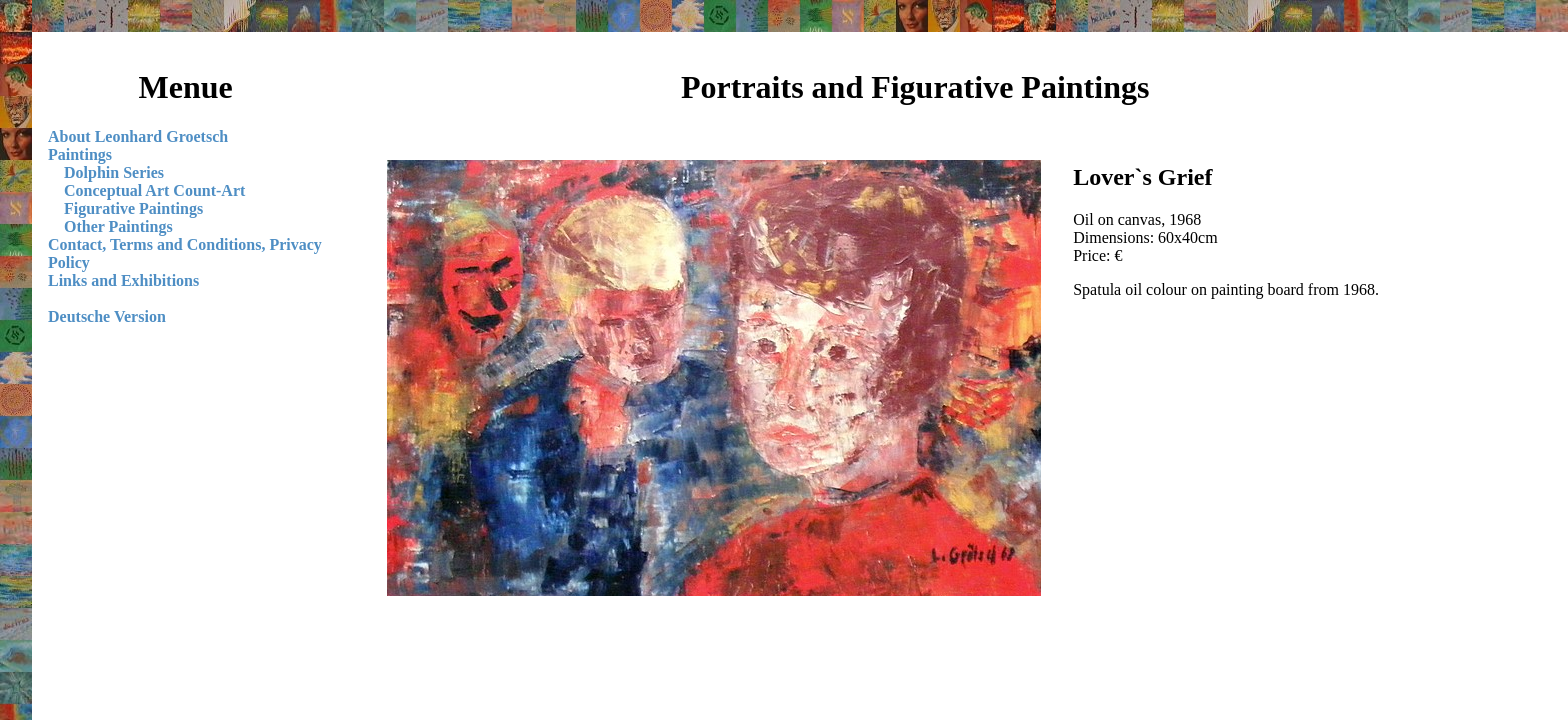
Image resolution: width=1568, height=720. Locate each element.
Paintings (80, 154)
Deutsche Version (107, 316)
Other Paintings (118, 226)
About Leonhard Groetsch (138, 136)
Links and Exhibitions (123, 280)
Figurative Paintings (133, 208)
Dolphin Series (114, 172)
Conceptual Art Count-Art (154, 190)
